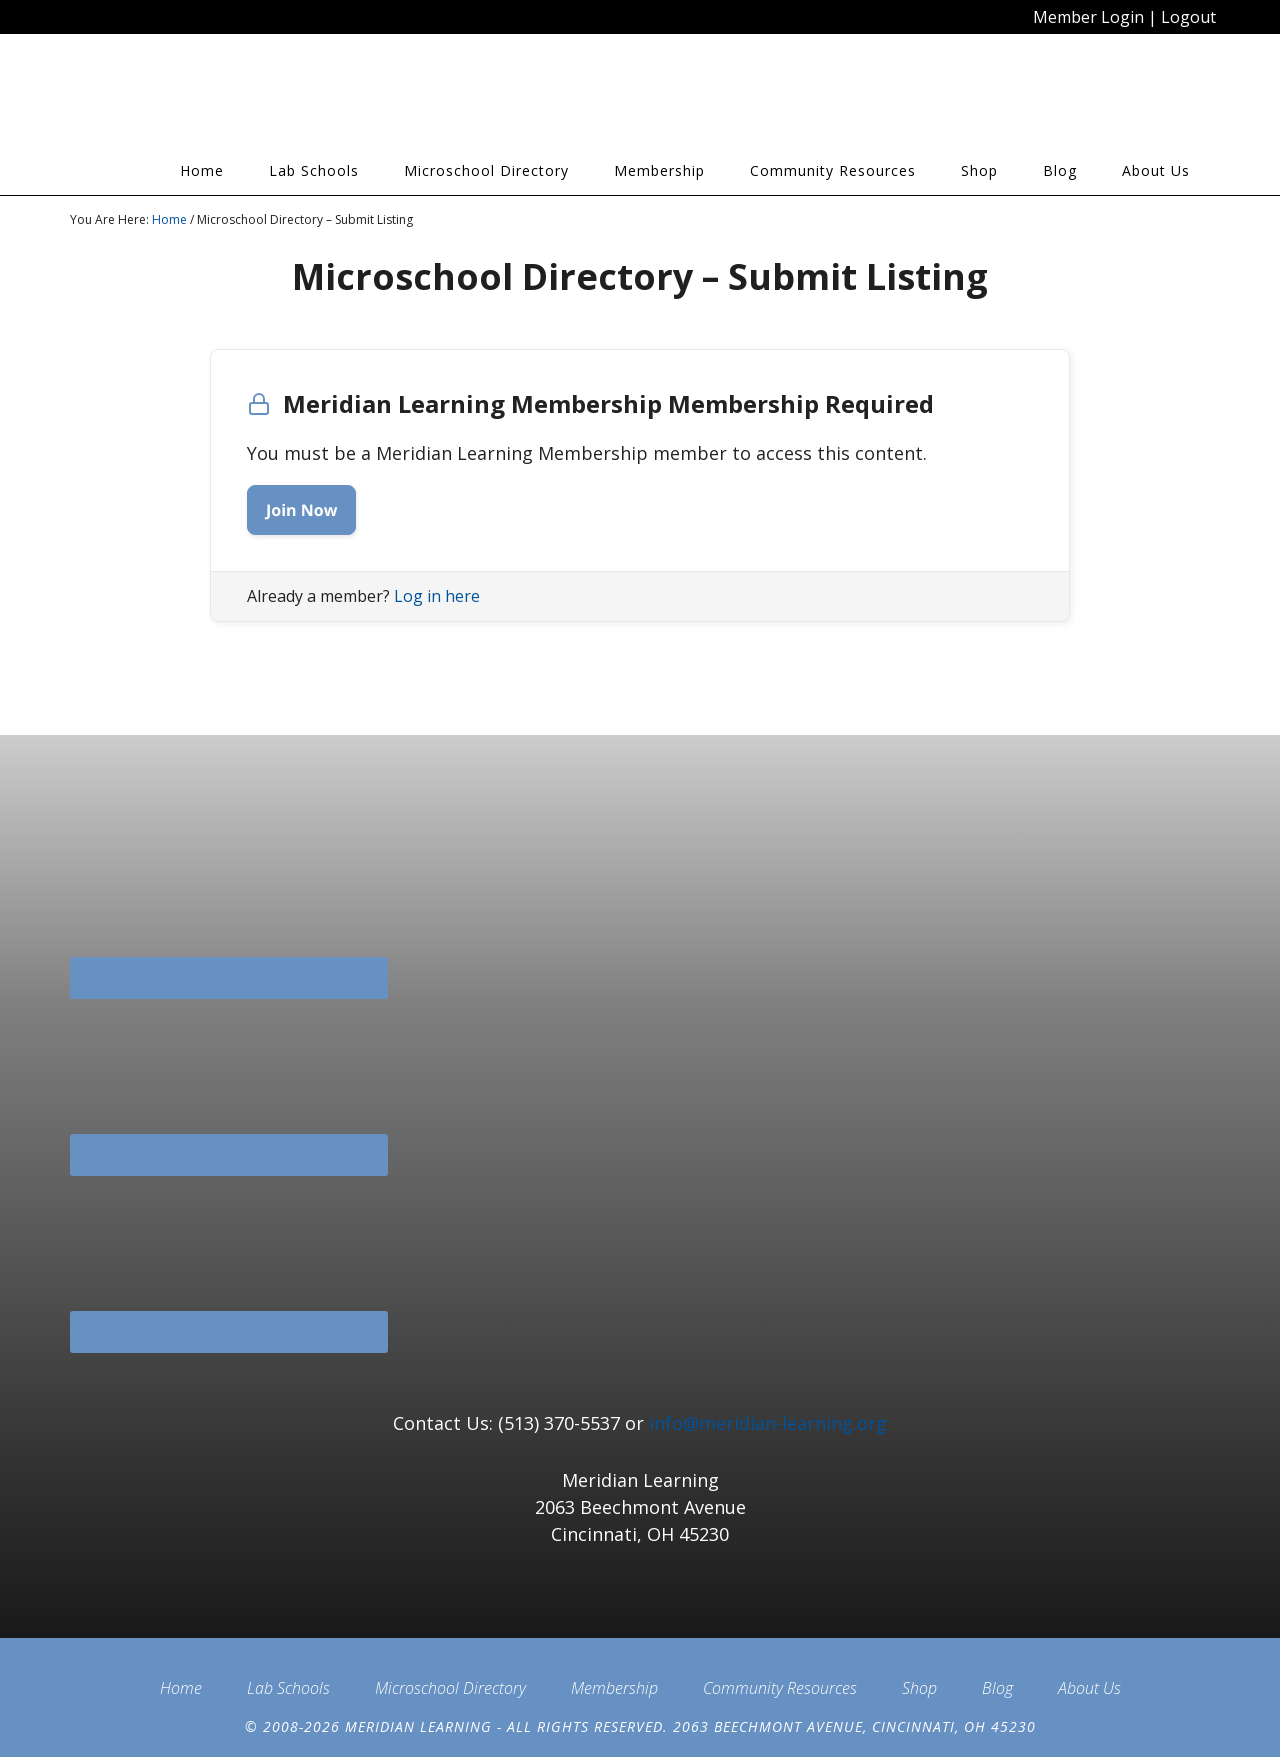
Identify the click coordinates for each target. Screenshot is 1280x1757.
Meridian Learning (250, 99)
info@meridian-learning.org (768, 1423)
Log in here (437, 596)
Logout (1188, 17)
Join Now (301, 510)
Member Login (1088, 17)
